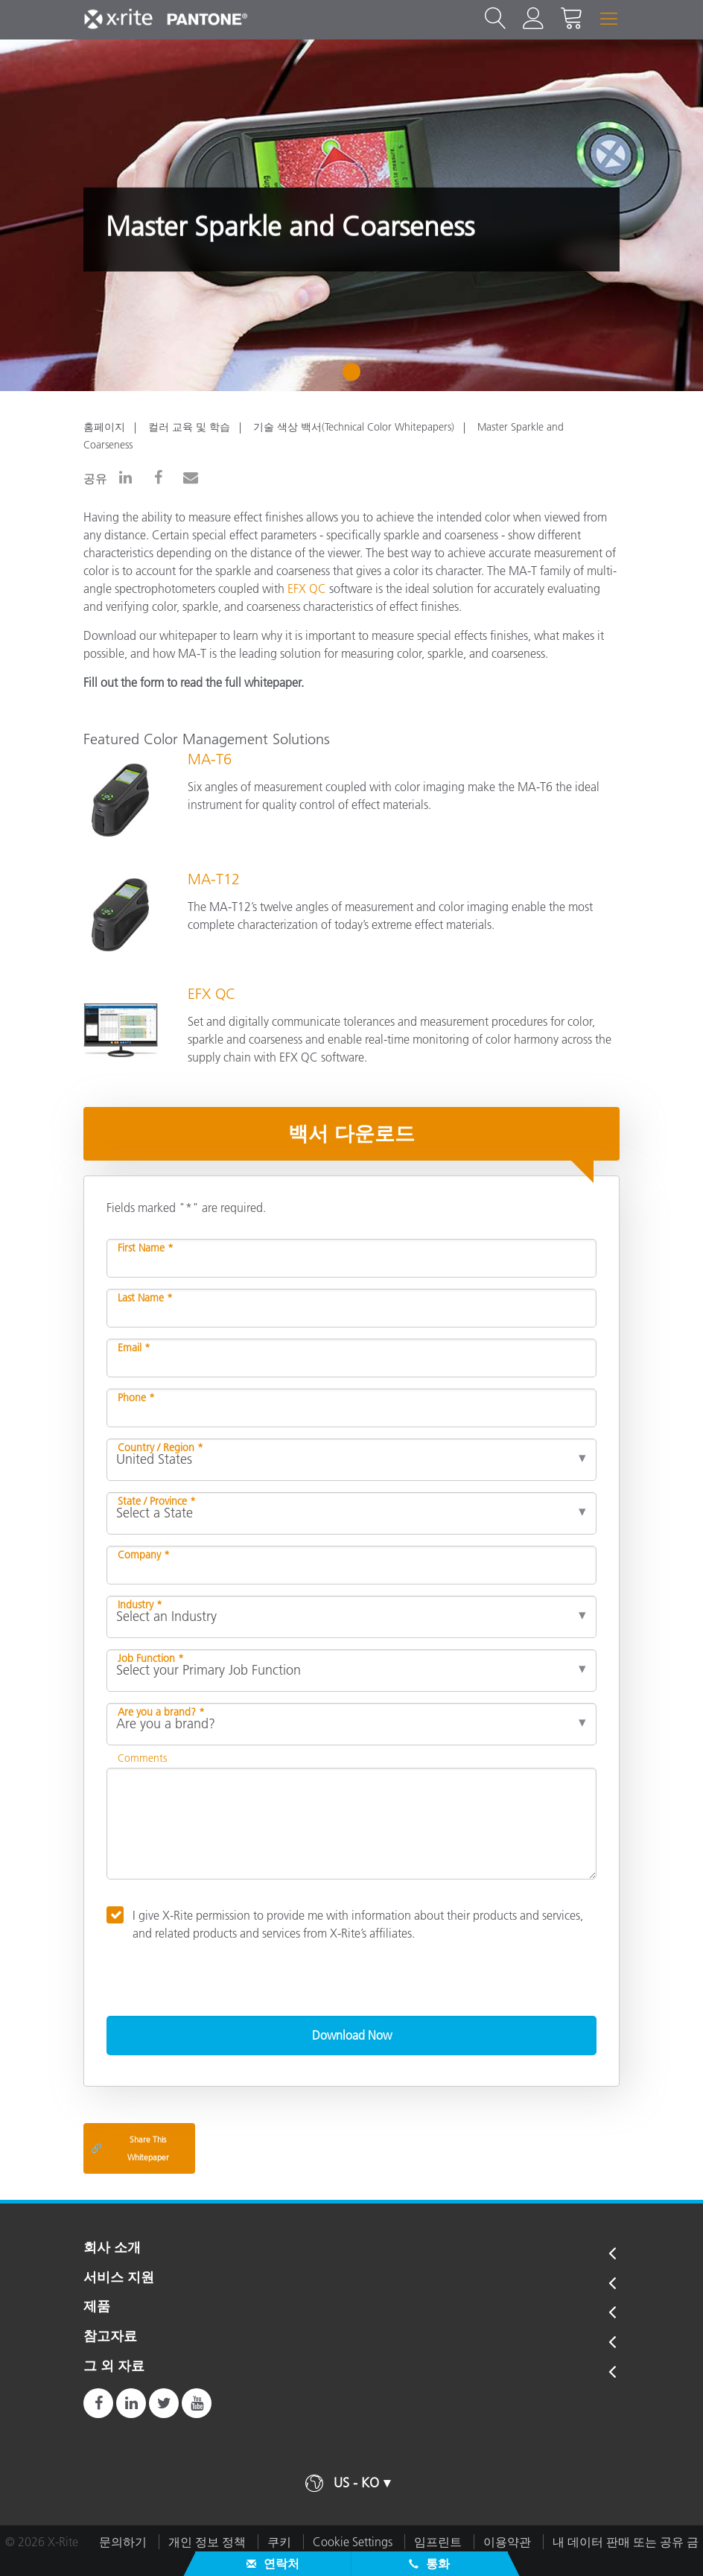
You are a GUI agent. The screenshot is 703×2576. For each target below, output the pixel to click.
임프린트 (438, 2541)
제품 (96, 2307)
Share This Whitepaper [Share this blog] (130, 2148)
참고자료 (110, 2336)
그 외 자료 (113, 2366)
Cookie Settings (352, 2541)
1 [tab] (355, 377)
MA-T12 (214, 879)
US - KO (356, 2483)
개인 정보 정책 (207, 2541)
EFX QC (306, 588)
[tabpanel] (351, 215)
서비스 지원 (118, 2278)
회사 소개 (112, 2248)
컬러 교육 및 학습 (189, 427)
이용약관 (507, 2541)
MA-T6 (210, 759)
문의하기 (123, 2541)
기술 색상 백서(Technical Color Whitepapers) (353, 427)
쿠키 (279, 2541)
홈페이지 (104, 427)
